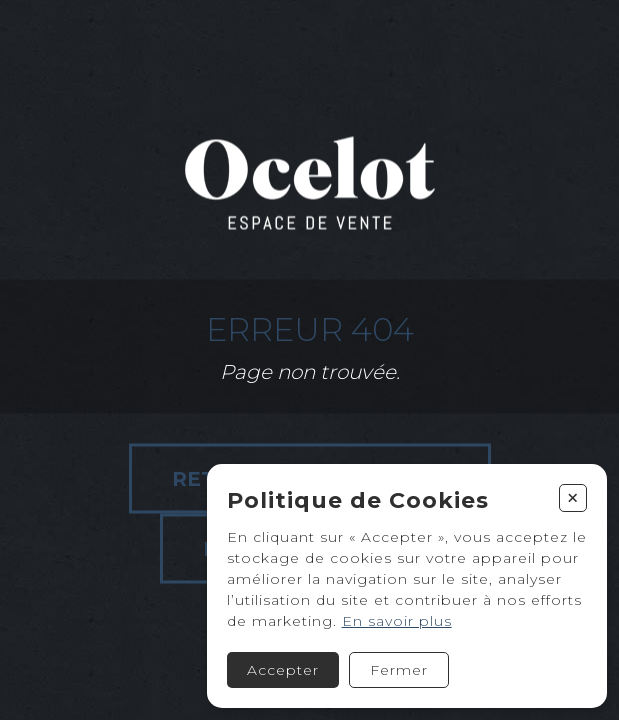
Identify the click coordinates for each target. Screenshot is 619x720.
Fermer (399, 670)
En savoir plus (397, 621)
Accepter (283, 670)
